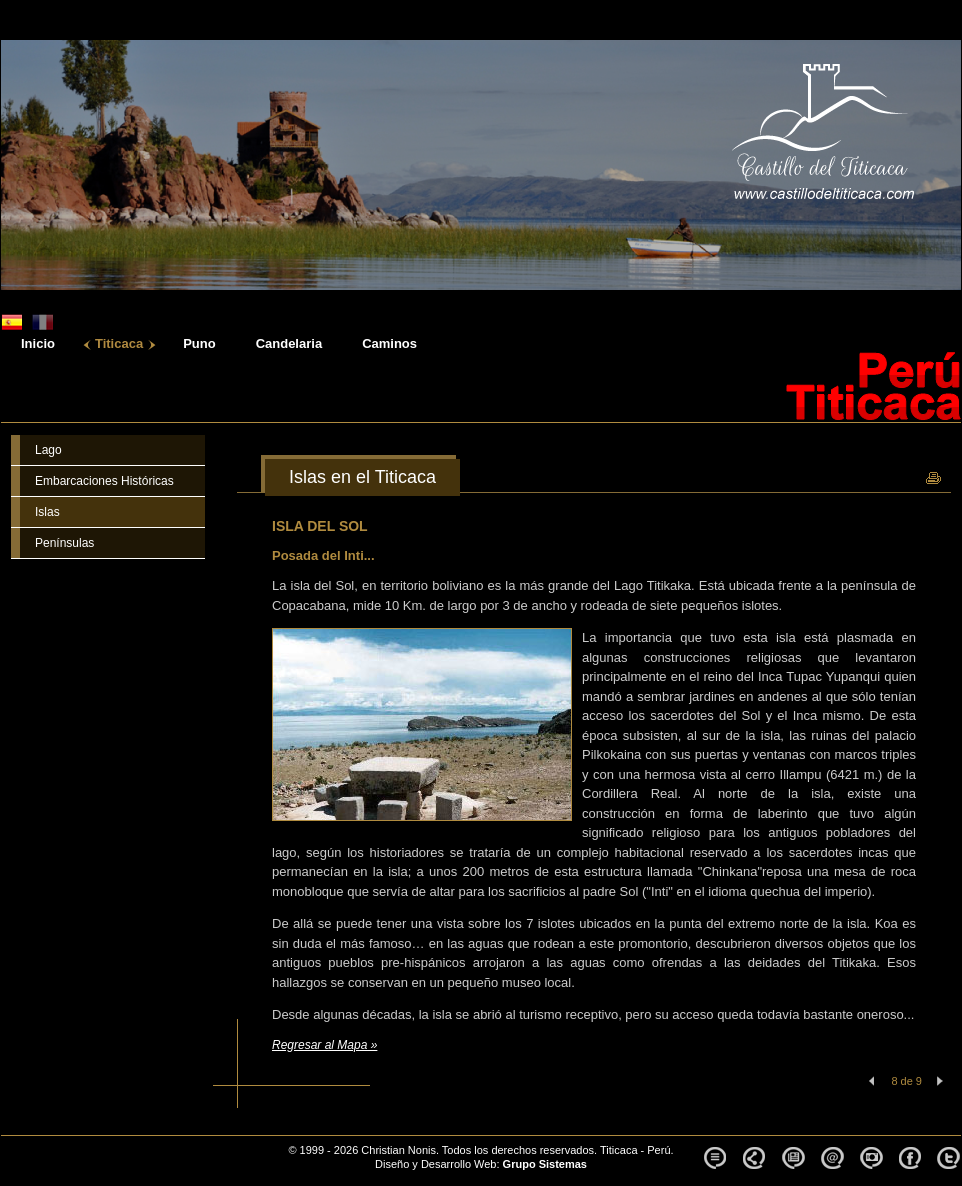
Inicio (38, 344)
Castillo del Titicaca (105, 1143)
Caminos (389, 344)
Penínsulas (64, 543)
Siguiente (940, 1081)
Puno (199, 344)
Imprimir (933, 479)
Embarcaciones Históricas (104, 481)
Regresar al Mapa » (324, 1045)
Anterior (870, 1081)
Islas (47, 512)
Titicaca (119, 344)
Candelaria (289, 344)
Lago (48, 450)
